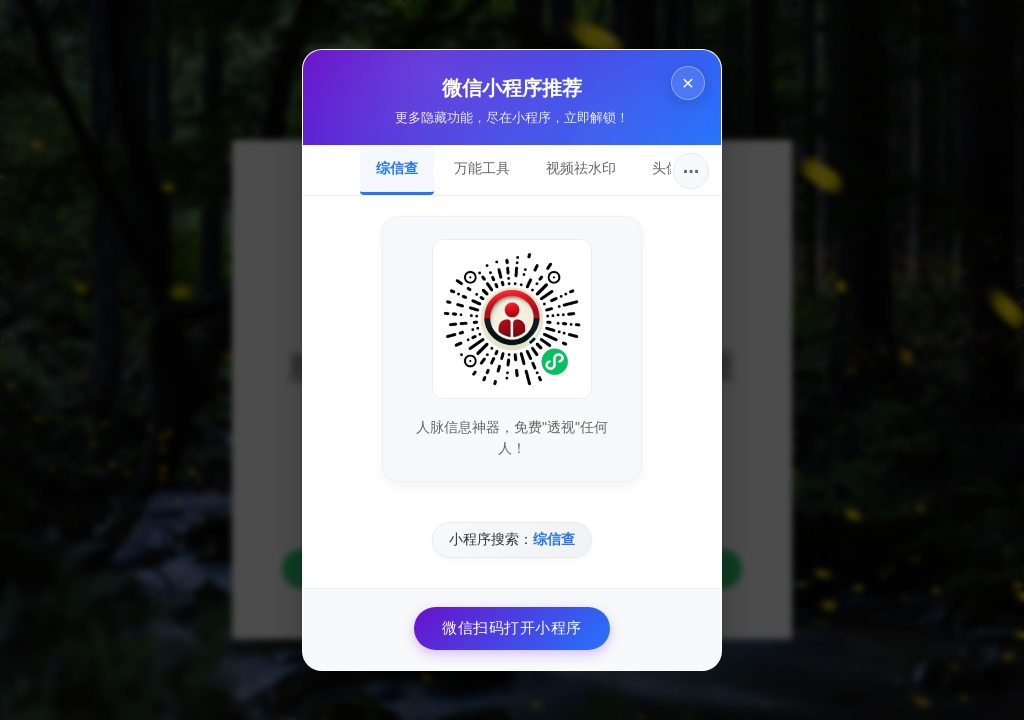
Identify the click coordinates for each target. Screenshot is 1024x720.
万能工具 (482, 168)
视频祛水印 (581, 168)
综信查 (397, 168)
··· (691, 171)
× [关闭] (688, 82)
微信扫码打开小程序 (512, 627)
